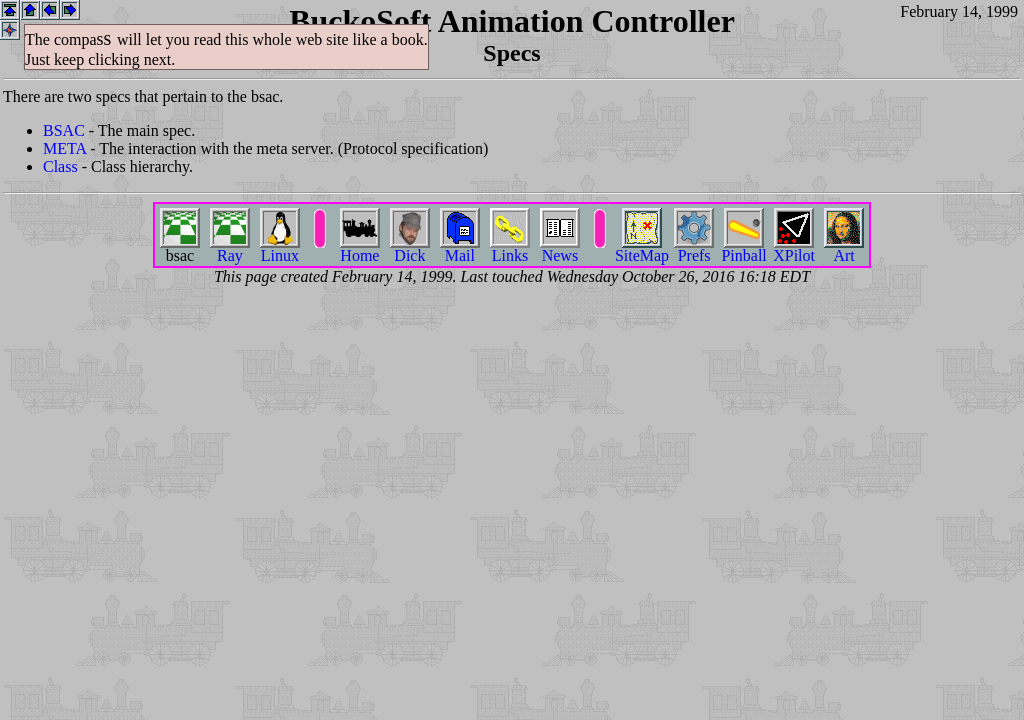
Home (360, 249)
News (560, 249)
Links (510, 249)
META (64, 148)
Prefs (694, 249)
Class (60, 166)
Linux (280, 249)
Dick (410, 249)
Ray (230, 249)
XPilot (794, 249)
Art (844, 249)
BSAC (64, 130)
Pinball (743, 249)
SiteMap (642, 249)
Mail (460, 249)
